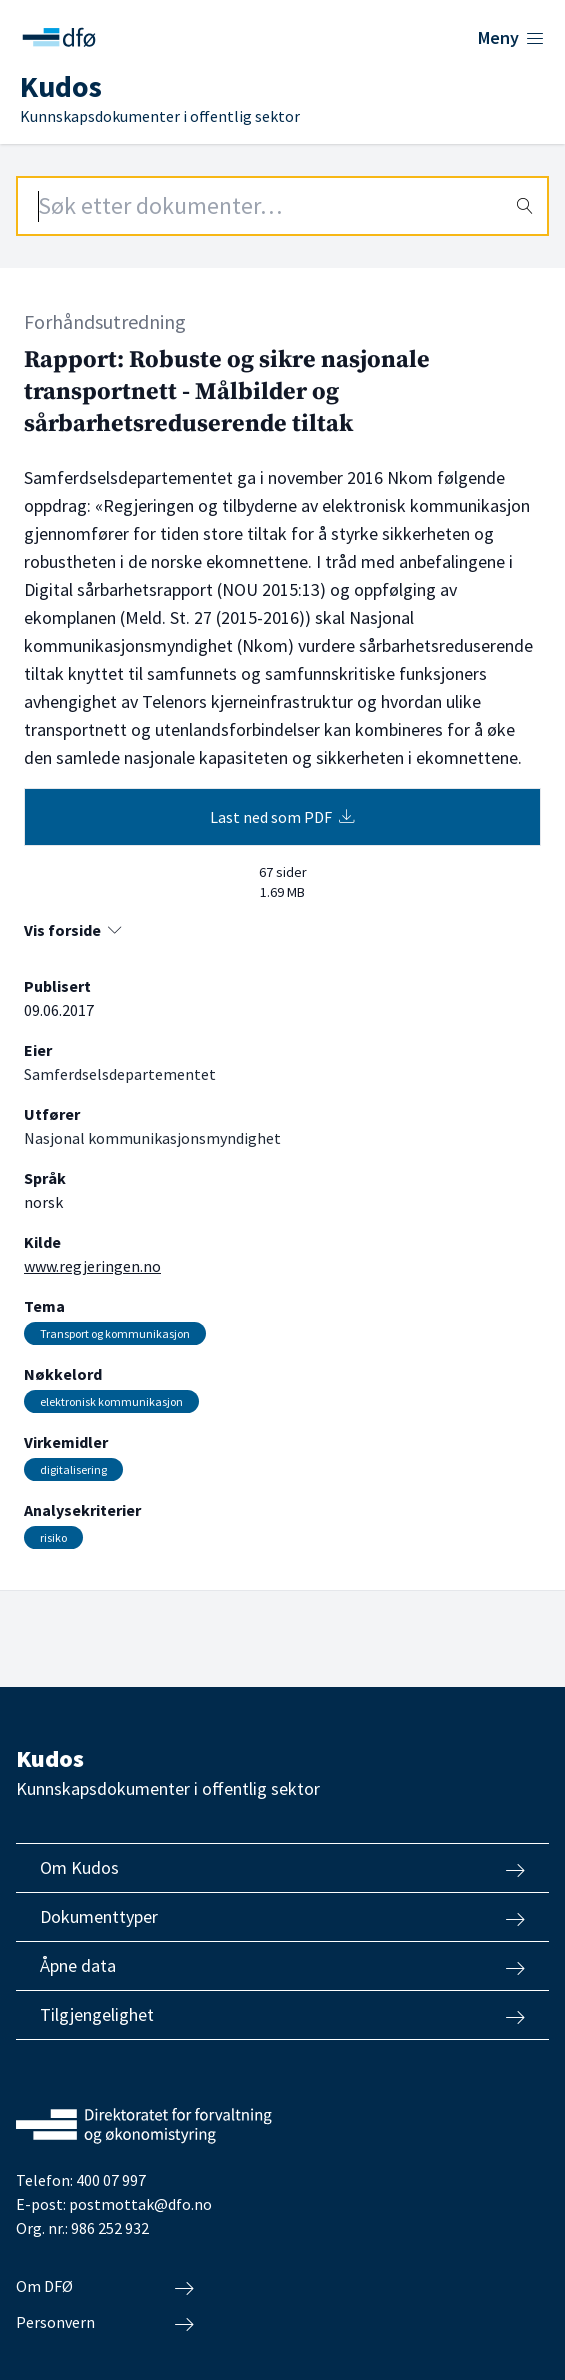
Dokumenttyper (282, 1917)
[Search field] (282, 206)
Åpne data (282, 1966)
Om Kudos (282, 1868)
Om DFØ (105, 2287)
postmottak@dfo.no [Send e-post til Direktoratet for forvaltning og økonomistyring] (140, 2204)
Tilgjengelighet (282, 2015)
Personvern (105, 2323)
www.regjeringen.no (92, 1266)
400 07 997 (111, 2180)
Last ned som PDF (282, 817)
